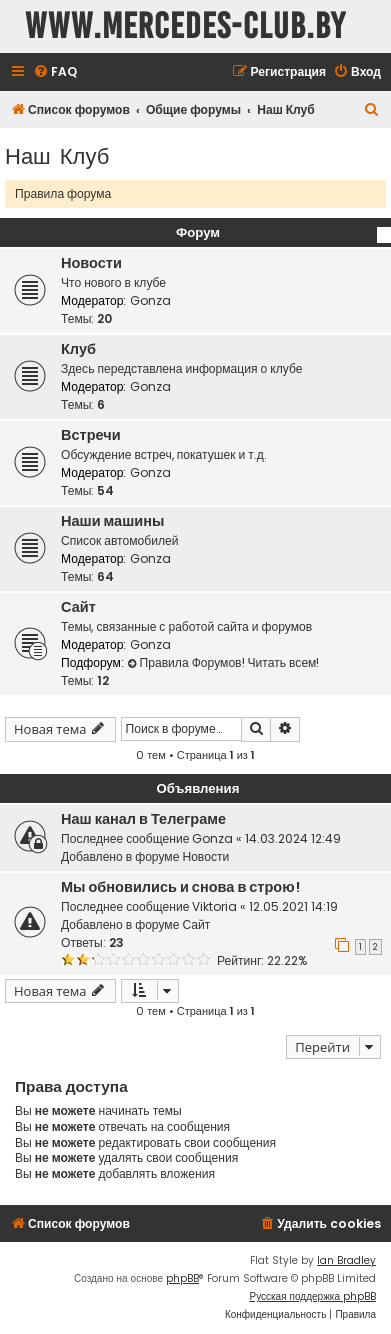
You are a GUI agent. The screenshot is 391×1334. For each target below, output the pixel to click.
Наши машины (112, 521)
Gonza (150, 300)
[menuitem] (55, 72)
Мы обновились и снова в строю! (180, 887)
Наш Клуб (57, 154)
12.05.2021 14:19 (293, 906)
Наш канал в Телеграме (143, 819)
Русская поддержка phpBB (312, 1296)
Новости (91, 263)
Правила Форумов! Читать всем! (223, 662)
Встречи (91, 435)
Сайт (78, 607)
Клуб (78, 349)
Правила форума (63, 193)
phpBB (182, 1278)
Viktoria (214, 906)
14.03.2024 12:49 (293, 838)
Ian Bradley (346, 1260)
